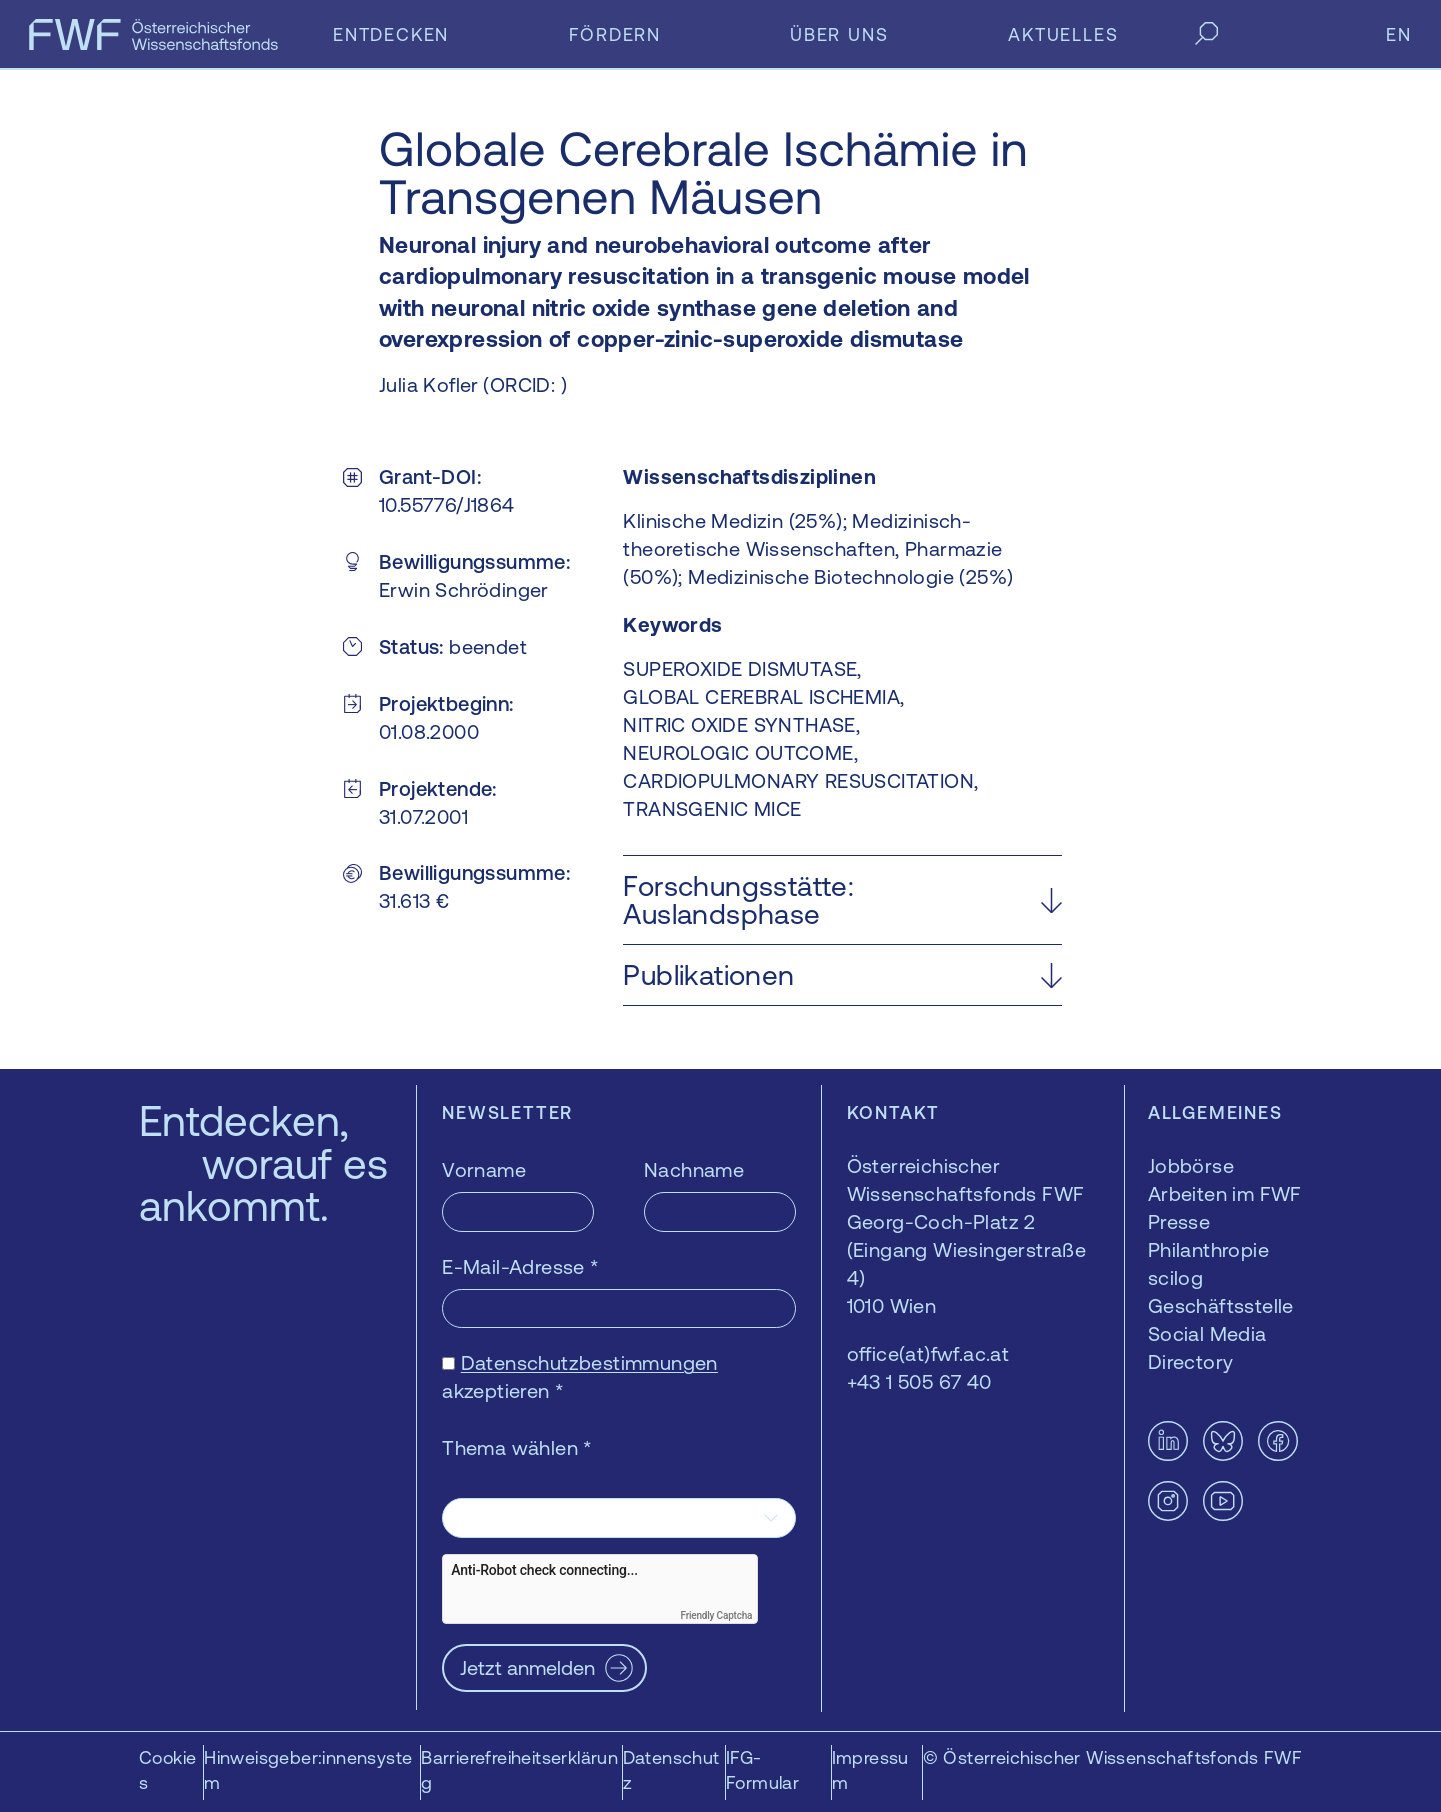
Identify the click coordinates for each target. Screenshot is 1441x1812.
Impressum (870, 1770)
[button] (842, 900)
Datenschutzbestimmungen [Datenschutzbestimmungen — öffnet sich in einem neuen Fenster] (589, 1362)
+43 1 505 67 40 (919, 1381)
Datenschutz (671, 1770)
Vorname (484, 1169)
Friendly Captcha (716, 1615)
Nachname (694, 1169)
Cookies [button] (167, 1770)
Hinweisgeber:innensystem (308, 1770)
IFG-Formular (762, 1770)
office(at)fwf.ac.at (928, 1353)
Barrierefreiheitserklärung (519, 1770)
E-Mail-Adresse (520, 1266)
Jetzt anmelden (527, 1667)
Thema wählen (517, 1447)
